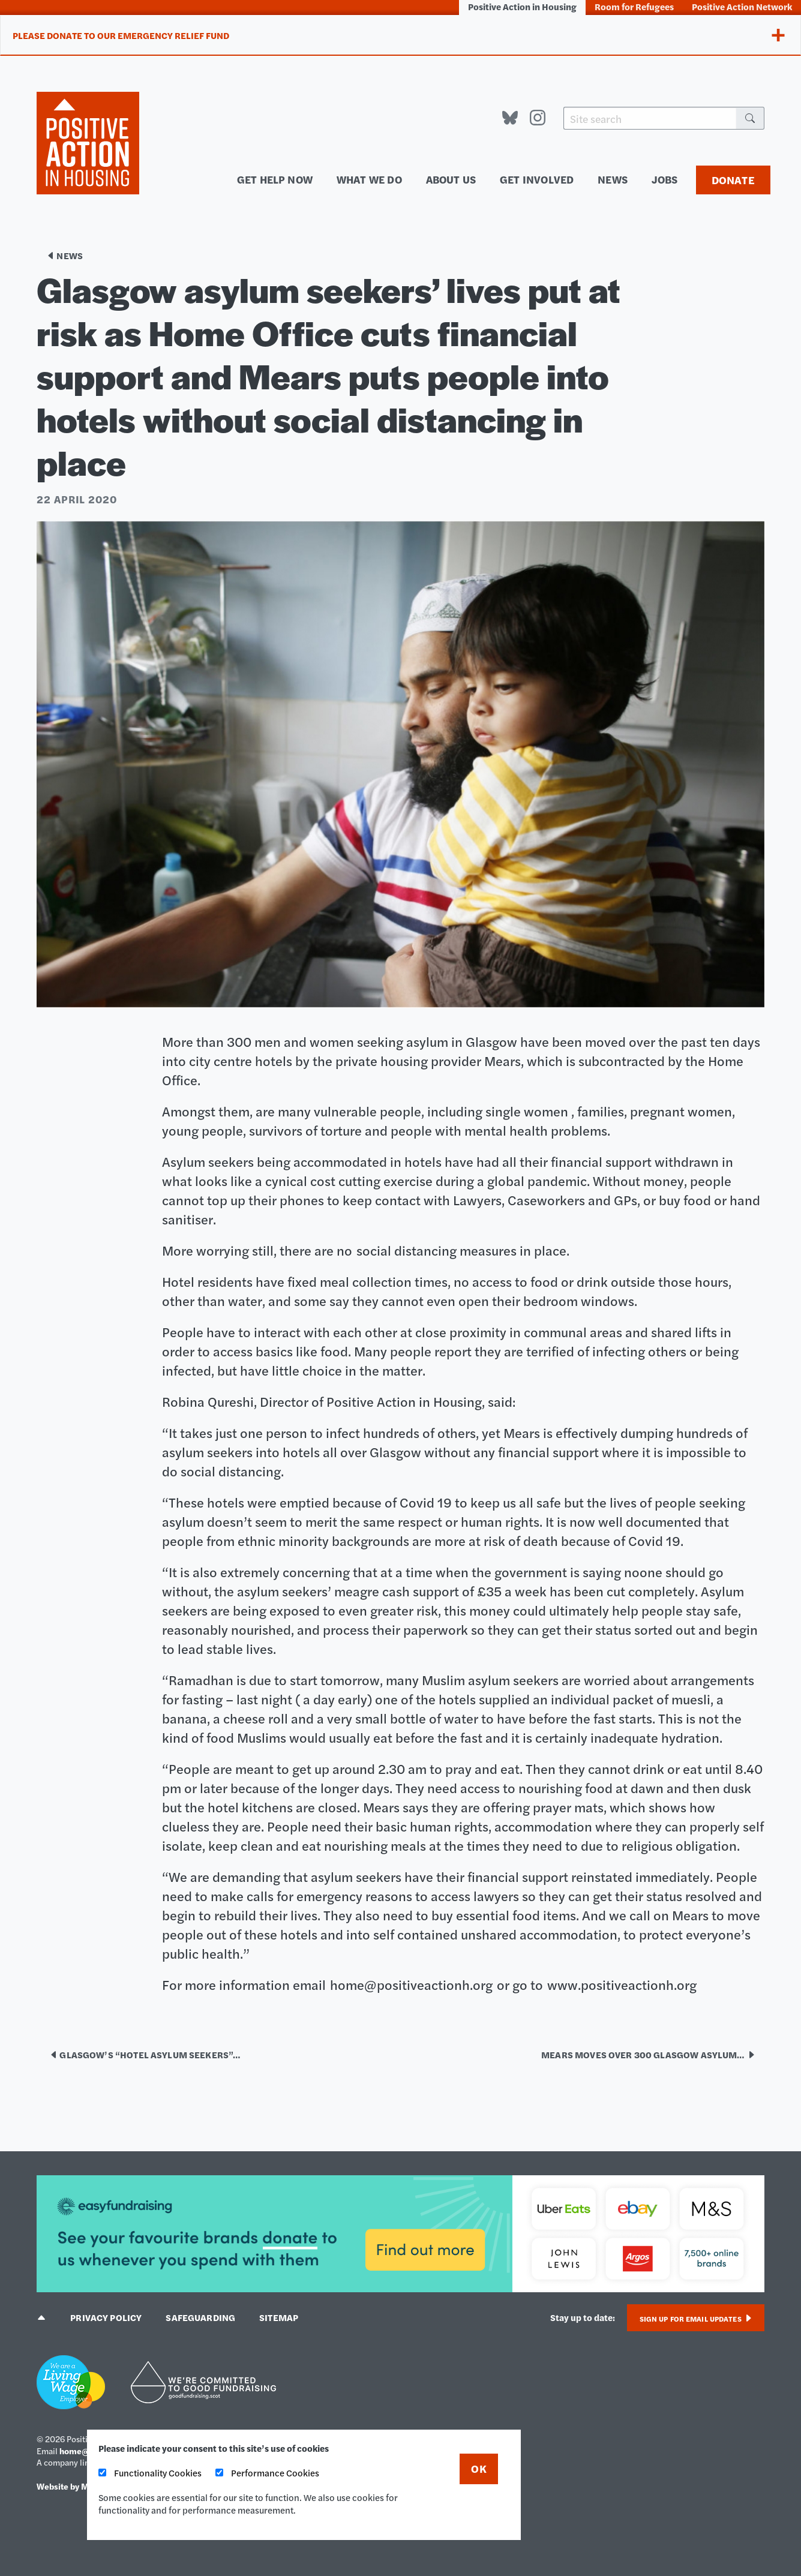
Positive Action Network (742, 6)
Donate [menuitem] (733, 179)
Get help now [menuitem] (275, 179)
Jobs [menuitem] (665, 179)
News (64, 255)
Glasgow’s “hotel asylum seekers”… (144, 2054)
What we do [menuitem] (369, 179)
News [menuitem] (613, 179)
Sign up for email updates (696, 2318)
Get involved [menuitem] (537, 179)
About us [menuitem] (451, 179)
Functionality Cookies (150, 2472)
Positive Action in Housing (522, 6)
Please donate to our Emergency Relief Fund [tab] (121, 35)
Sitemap (278, 2317)
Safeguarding (200, 2317)
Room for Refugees (634, 6)
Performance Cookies (267, 2472)
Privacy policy (106, 2317)
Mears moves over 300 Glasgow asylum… (648, 2054)
